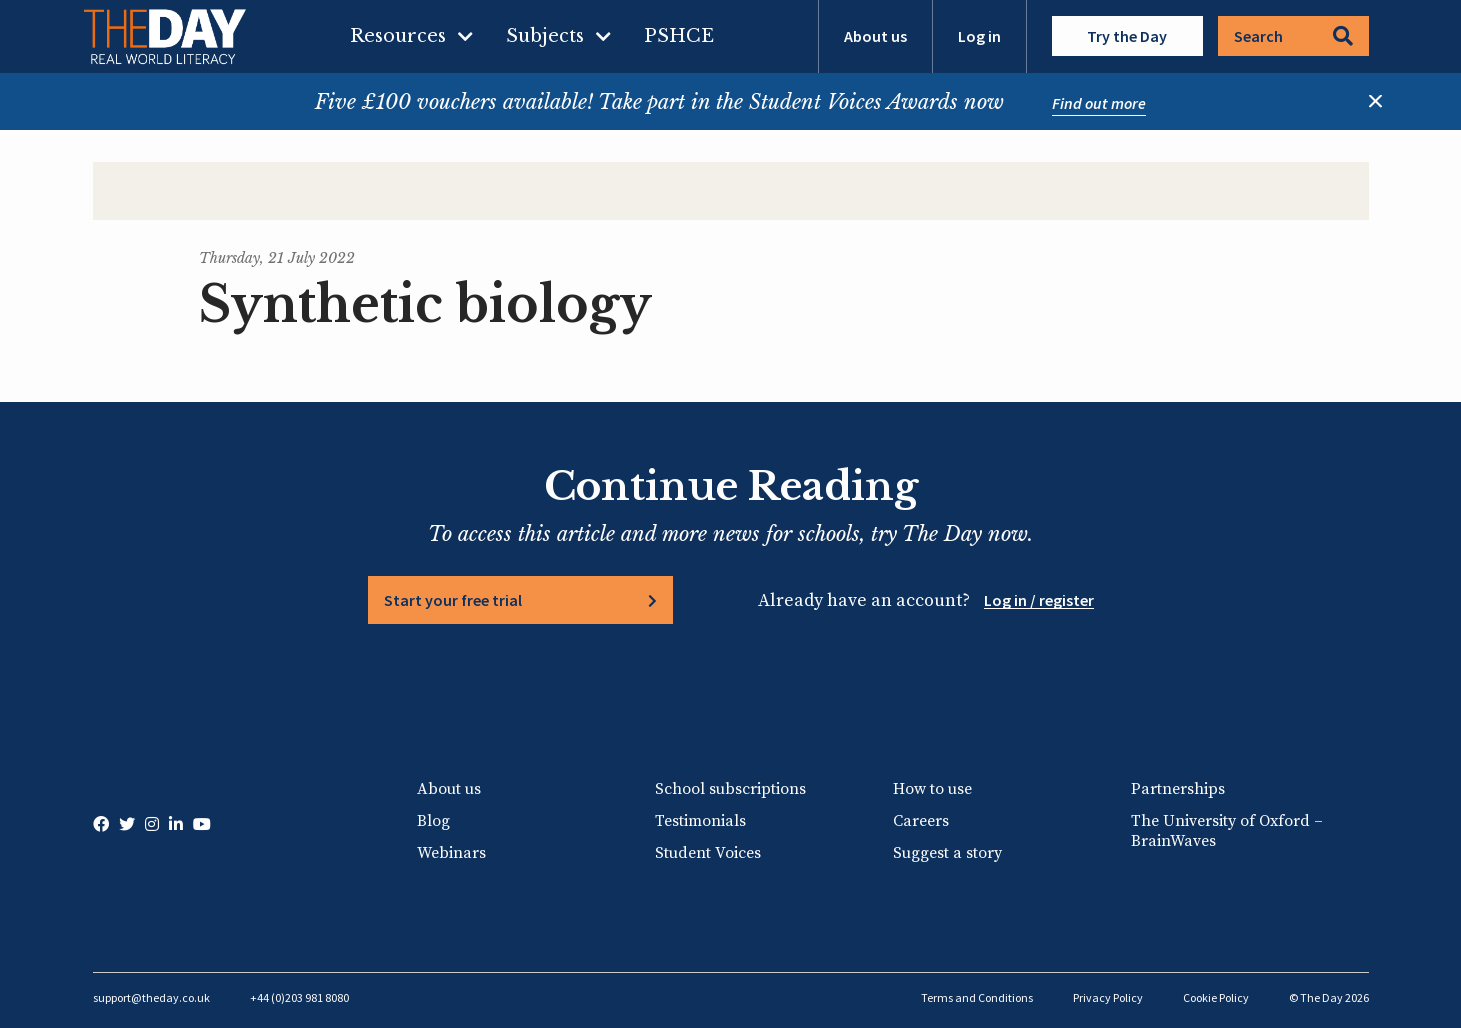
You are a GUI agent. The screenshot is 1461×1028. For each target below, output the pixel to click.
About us (875, 36)
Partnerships (1178, 789)
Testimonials (700, 821)
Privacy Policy (1108, 997)
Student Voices (708, 853)
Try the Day (1127, 36)
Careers (921, 821)
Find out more (1099, 103)
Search (1293, 36)
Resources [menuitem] (398, 36)
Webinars (451, 853)
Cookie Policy (1216, 997)
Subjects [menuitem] (545, 36)
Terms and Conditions (977, 997)
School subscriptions (730, 789)
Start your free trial (453, 600)
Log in (979, 36)
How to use (932, 789)
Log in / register (1039, 600)
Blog (433, 821)
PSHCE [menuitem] (679, 36)
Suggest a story (947, 853)
